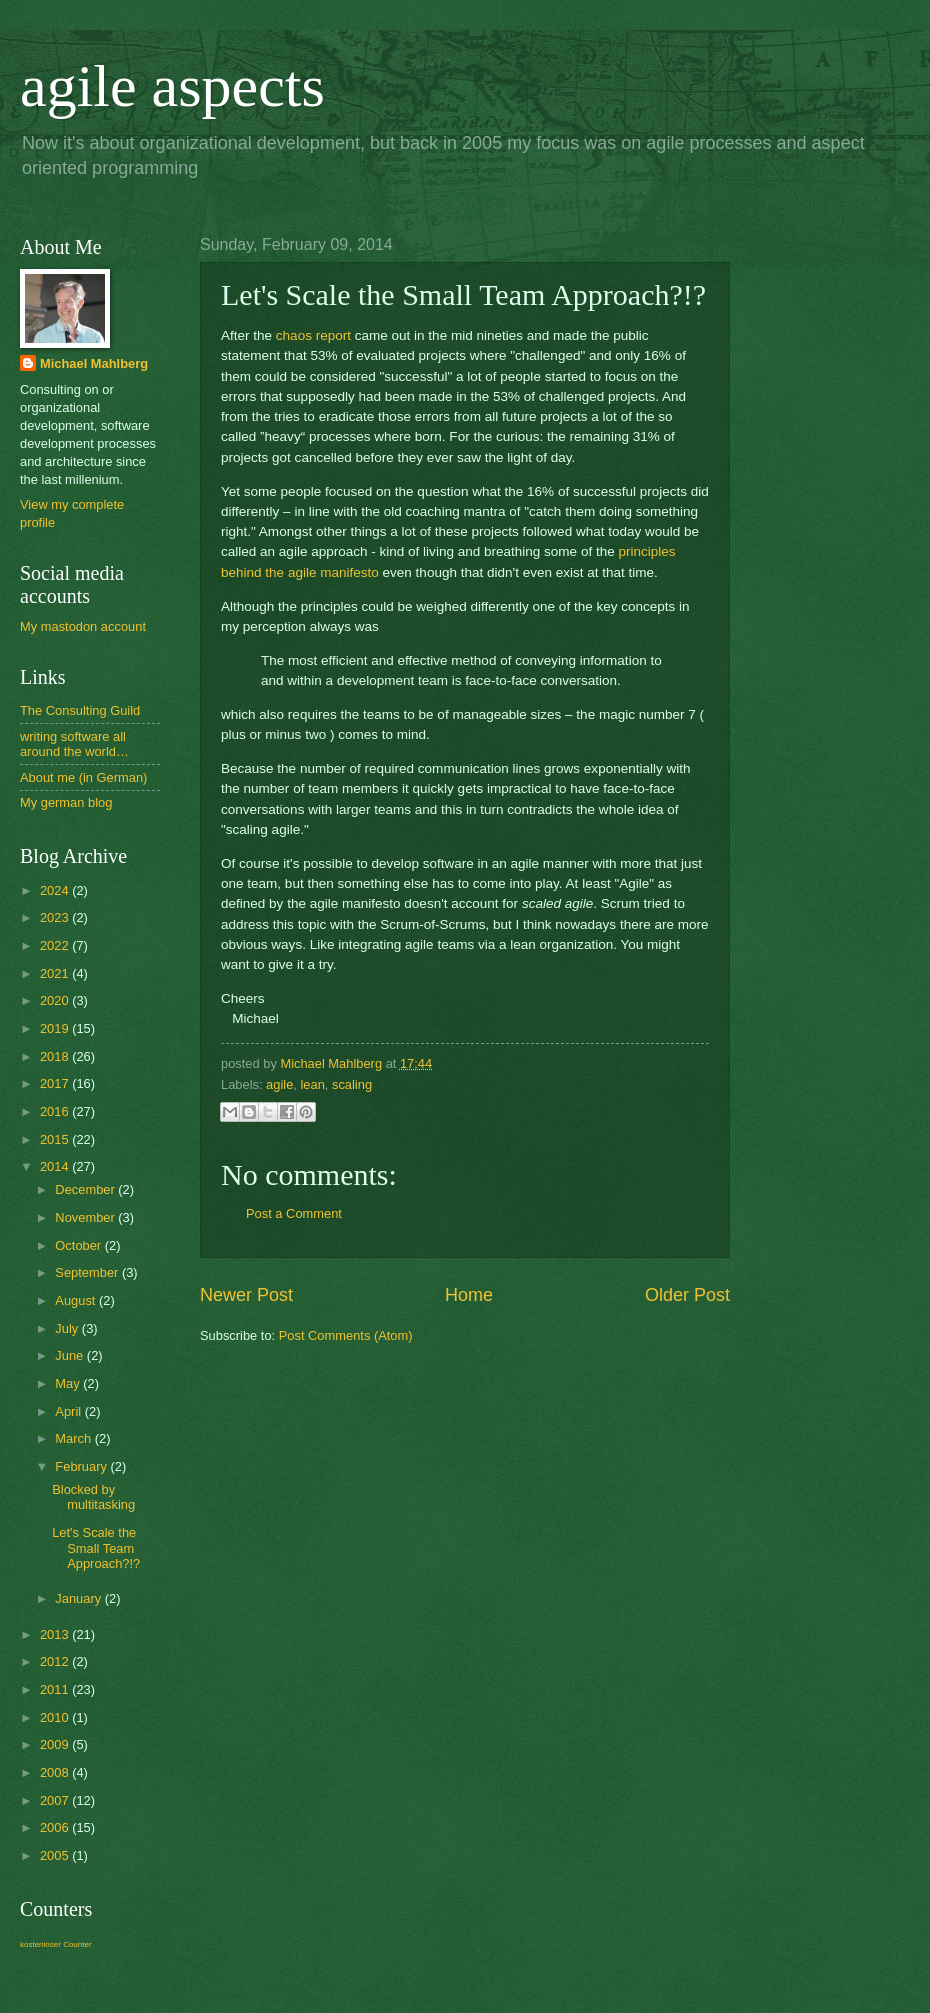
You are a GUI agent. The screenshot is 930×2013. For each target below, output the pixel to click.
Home (469, 1295)
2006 (56, 1827)
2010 (56, 1717)
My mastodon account (83, 626)
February (82, 1466)
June (71, 1355)
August (77, 1300)
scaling (352, 1084)
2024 (56, 890)
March (74, 1438)
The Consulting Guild (80, 710)
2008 (56, 1772)
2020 (56, 1000)
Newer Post (246, 1295)
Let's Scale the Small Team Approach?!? (96, 1548)
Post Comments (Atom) (346, 1335)
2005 (56, 1855)
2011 (56, 1689)
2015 (56, 1139)
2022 (56, 945)
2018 (56, 1056)
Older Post (687, 1295)
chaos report (313, 335)
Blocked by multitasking (93, 1497)
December (86, 1189)
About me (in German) (83, 777)
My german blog (66, 802)
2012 (56, 1661)
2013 (56, 1634)
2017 (56, 1083)
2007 (56, 1800)
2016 (56, 1111)
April (69, 1411)
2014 (56, 1166)
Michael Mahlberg (94, 363)
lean (312, 1084)
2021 (56, 973)
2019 (56, 1028)
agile (279, 1084)
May (69, 1383)
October (79, 1245)
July (68, 1328)
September (88, 1272)
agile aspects (172, 86)
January (79, 1598)
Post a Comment (294, 1213)
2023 (56, 917)
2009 (56, 1744)
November (86, 1217)
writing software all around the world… (74, 744)
